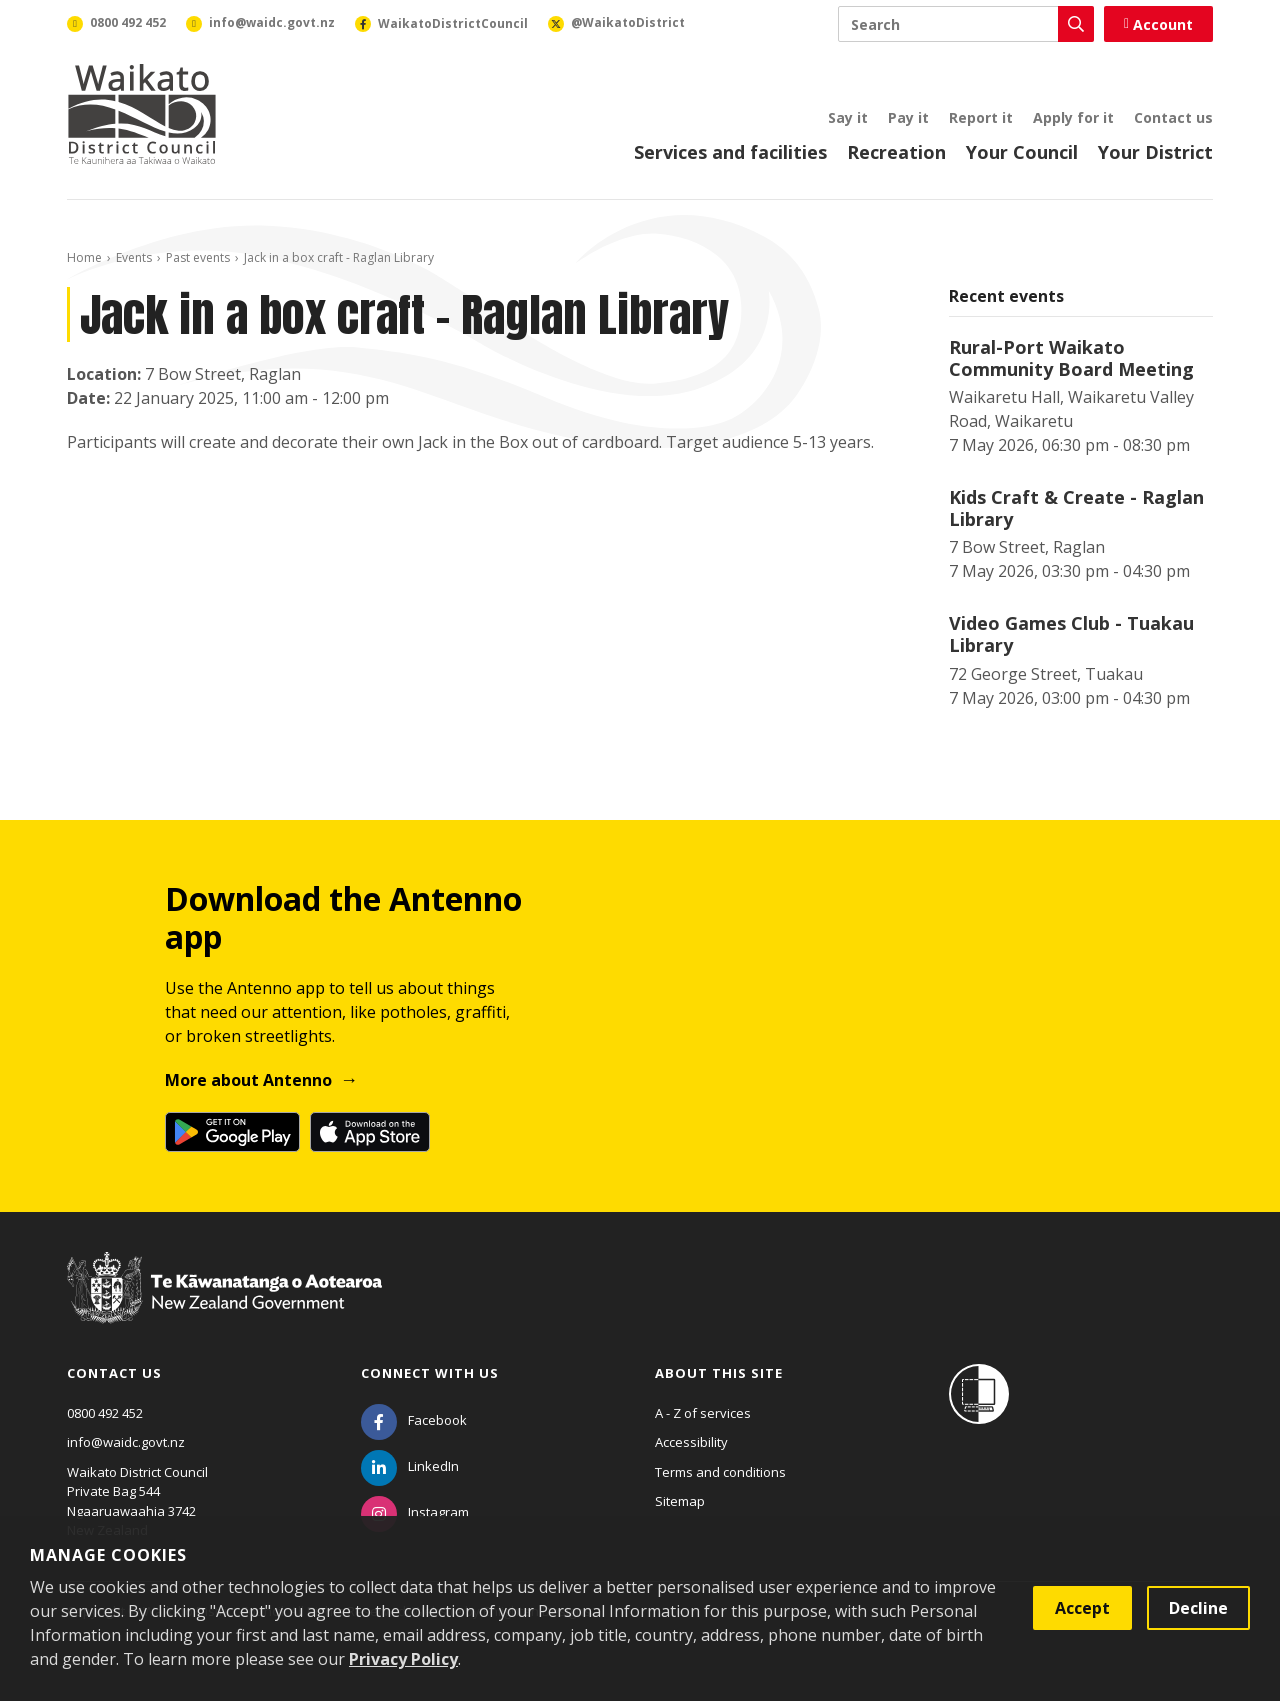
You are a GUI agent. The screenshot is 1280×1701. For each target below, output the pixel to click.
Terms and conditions (720, 1472)
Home (84, 257)
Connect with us (430, 1373)
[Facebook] (414, 1420)
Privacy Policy (403, 1659)
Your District (1155, 152)
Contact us (1173, 117)
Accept (1082, 1608)
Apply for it (1073, 117)
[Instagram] (415, 1512)
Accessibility (691, 1442)
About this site (719, 1373)
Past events (198, 257)
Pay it (908, 117)
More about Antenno (248, 1080)
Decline (1198, 1608)
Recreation (896, 152)
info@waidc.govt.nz (126, 1442)
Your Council (1022, 152)
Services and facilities (730, 152)
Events (134, 257)
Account (1158, 24)
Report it (981, 117)
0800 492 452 (105, 1413)
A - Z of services (703, 1413)
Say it (848, 117)
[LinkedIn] (410, 1466)
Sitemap (680, 1501)
